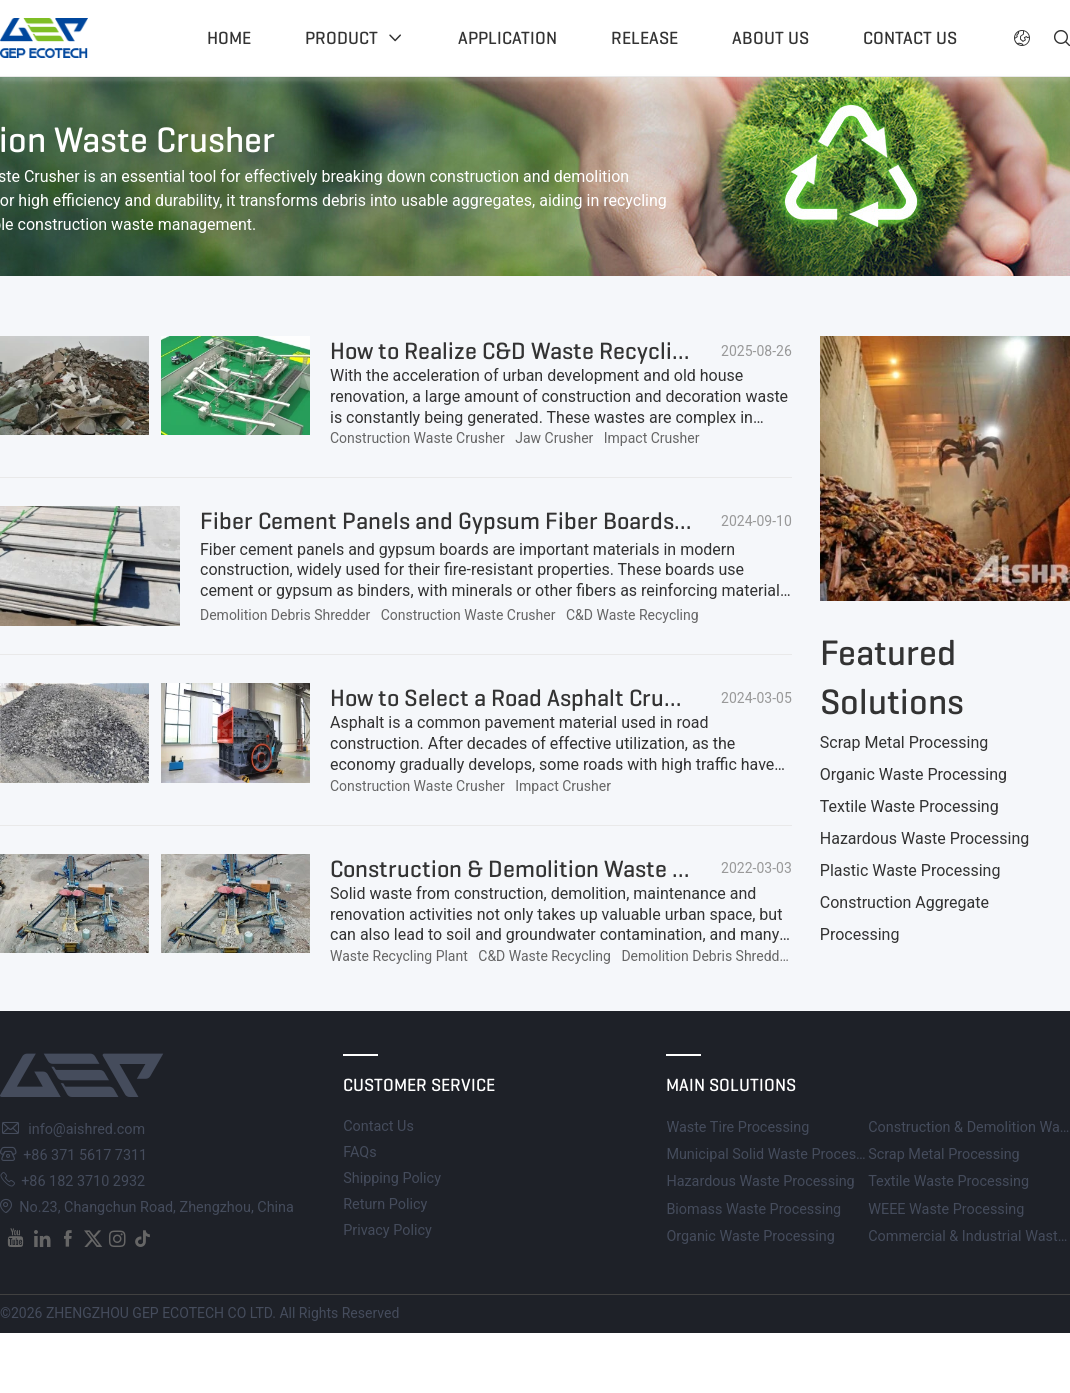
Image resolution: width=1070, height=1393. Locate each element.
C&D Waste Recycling (632, 615)
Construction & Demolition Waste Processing (557, 869)
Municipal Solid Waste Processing (774, 1154)
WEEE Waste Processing (946, 1209)
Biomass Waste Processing (753, 1209)
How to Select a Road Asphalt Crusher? (526, 698)
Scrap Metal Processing (904, 742)
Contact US (910, 38)
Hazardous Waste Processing (924, 838)
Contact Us (378, 1126)
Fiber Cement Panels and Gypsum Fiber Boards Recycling (489, 521)
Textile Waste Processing (909, 806)
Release (644, 38)
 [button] (1062, 38)
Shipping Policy (392, 1178)
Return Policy (385, 1204)
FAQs (359, 1152)
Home (229, 38)
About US (770, 38)
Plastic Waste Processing (910, 870)
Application (507, 38)
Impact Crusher (652, 438)
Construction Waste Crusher (417, 438)
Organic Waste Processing (913, 774)
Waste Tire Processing (737, 1127)
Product (341, 38)
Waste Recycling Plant (399, 956)
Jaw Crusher (554, 438)
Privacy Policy (387, 1230)
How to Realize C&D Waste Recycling (514, 351)
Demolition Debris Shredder (285, 615)
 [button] (1022, 38)
